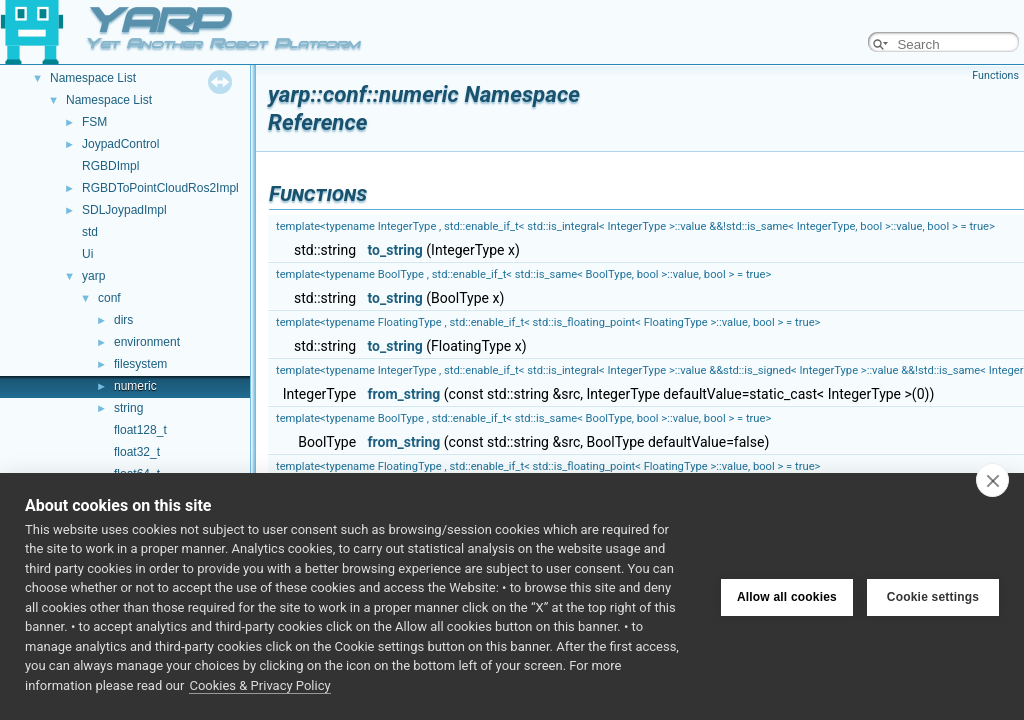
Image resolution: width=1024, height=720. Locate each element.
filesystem (140, 364)
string (128, 408)
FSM (94, 122)
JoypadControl (120, 144)
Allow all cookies (787, 596)
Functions (995, 75)
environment (147, 342)
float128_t (140, 430)
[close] (992, 480)
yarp (93, 276)
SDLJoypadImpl (124, 210)
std (90, 232)
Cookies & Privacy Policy (259, 685)
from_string (404, 394)
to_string (395, 250)
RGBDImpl (110, 166)
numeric (135, 386)
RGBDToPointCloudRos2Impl (160, 188)
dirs (123, 320)
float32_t (137, 452)
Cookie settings (933, 596)
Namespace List (93, 78)
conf (109, 298)
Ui (87, 254)
